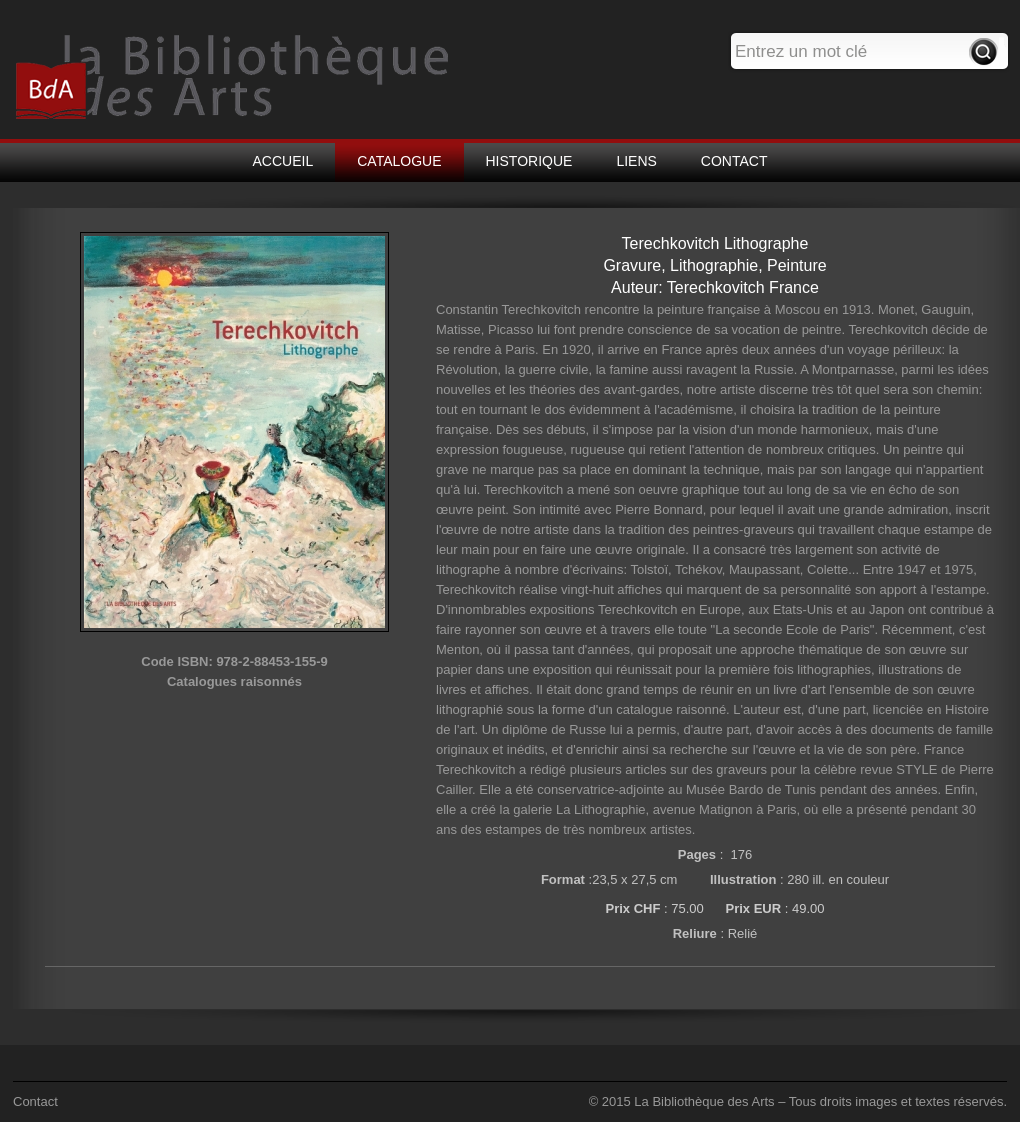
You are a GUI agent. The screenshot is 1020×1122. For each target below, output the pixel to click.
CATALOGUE (399, 161)
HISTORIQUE (529, 161)
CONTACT (734, 161)
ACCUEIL (283, 161)
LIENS (636, 161)
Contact (35, 1101)
